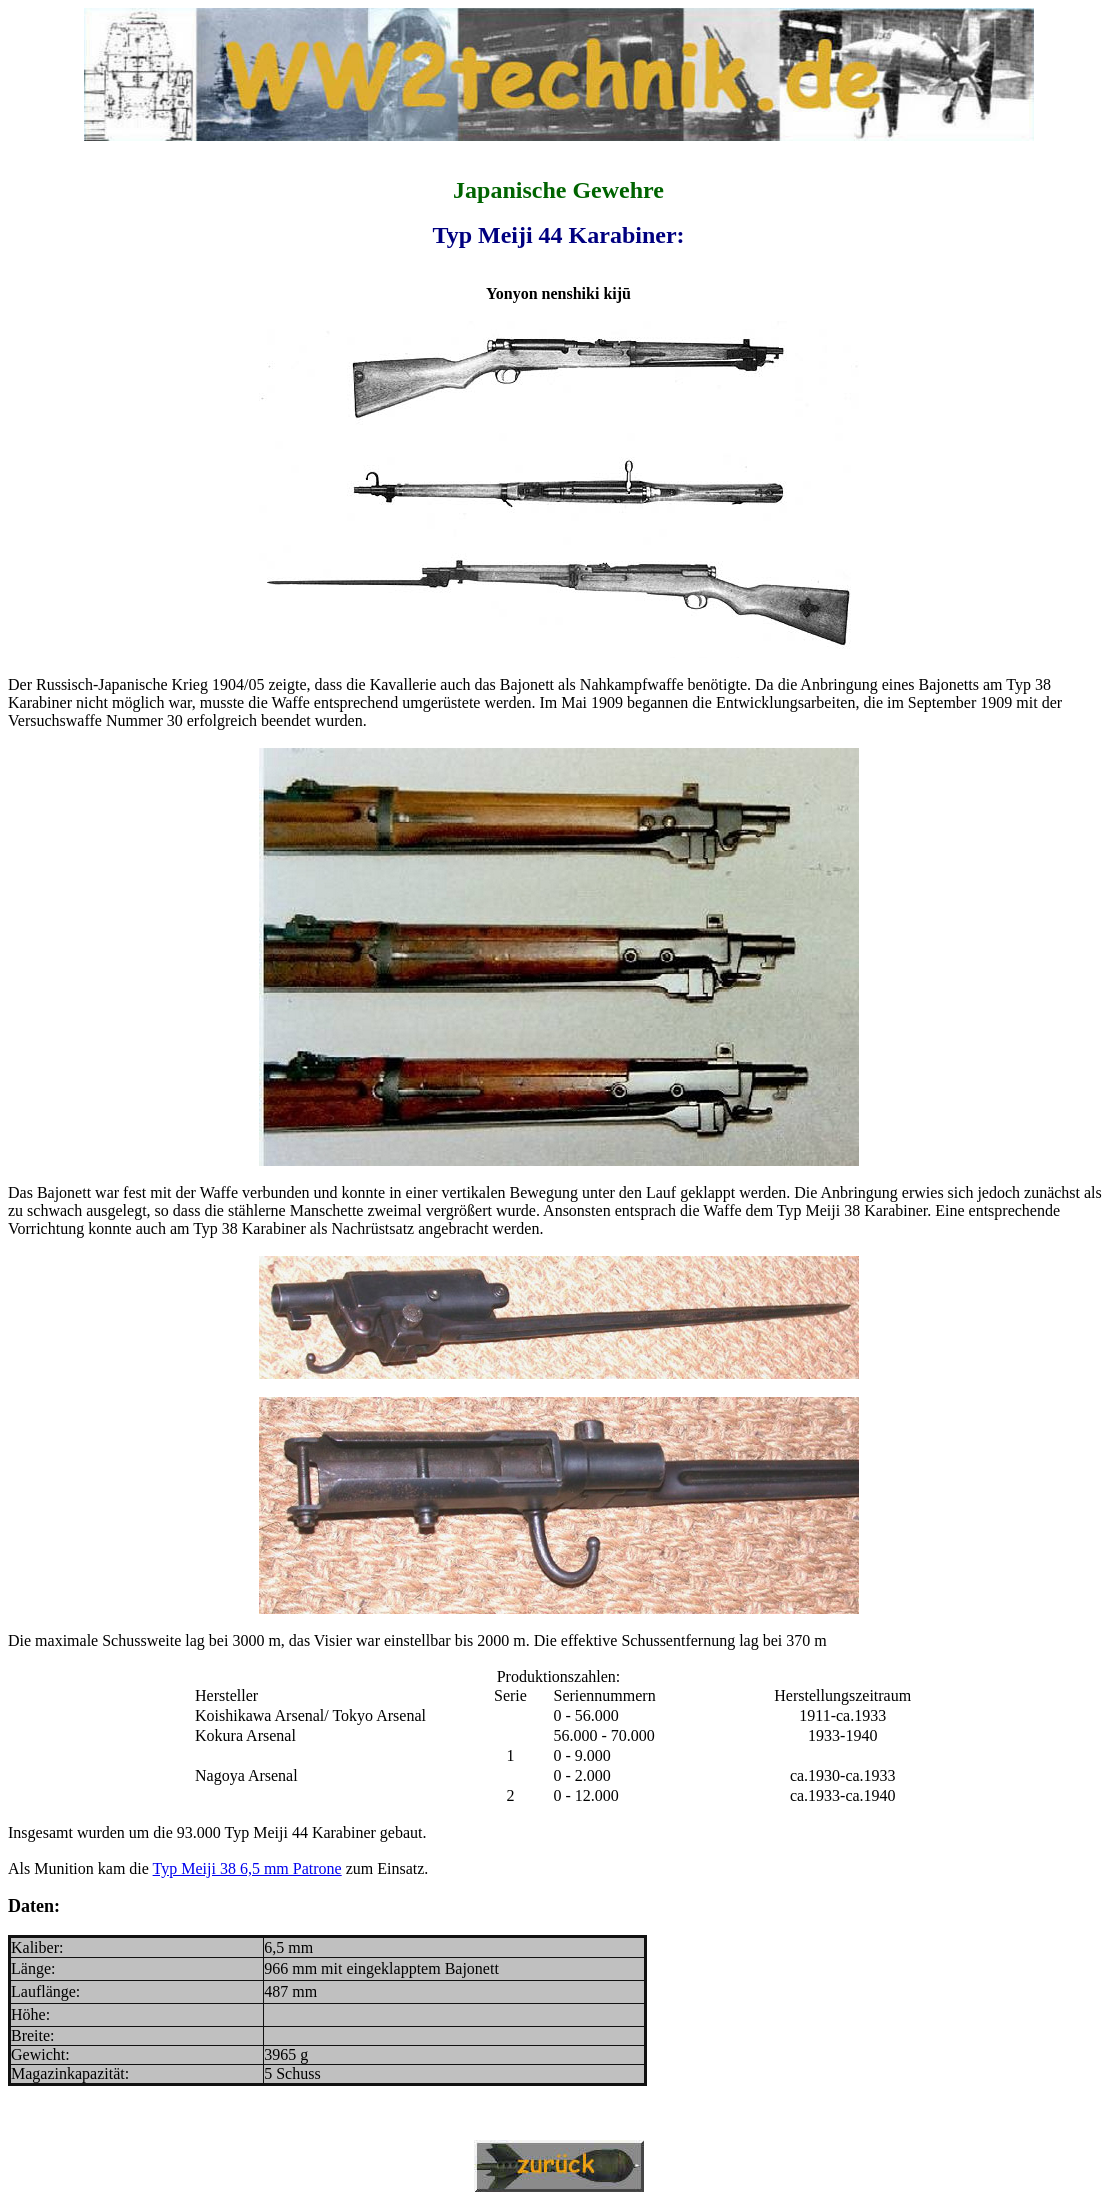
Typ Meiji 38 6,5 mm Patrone (247, 1868)
